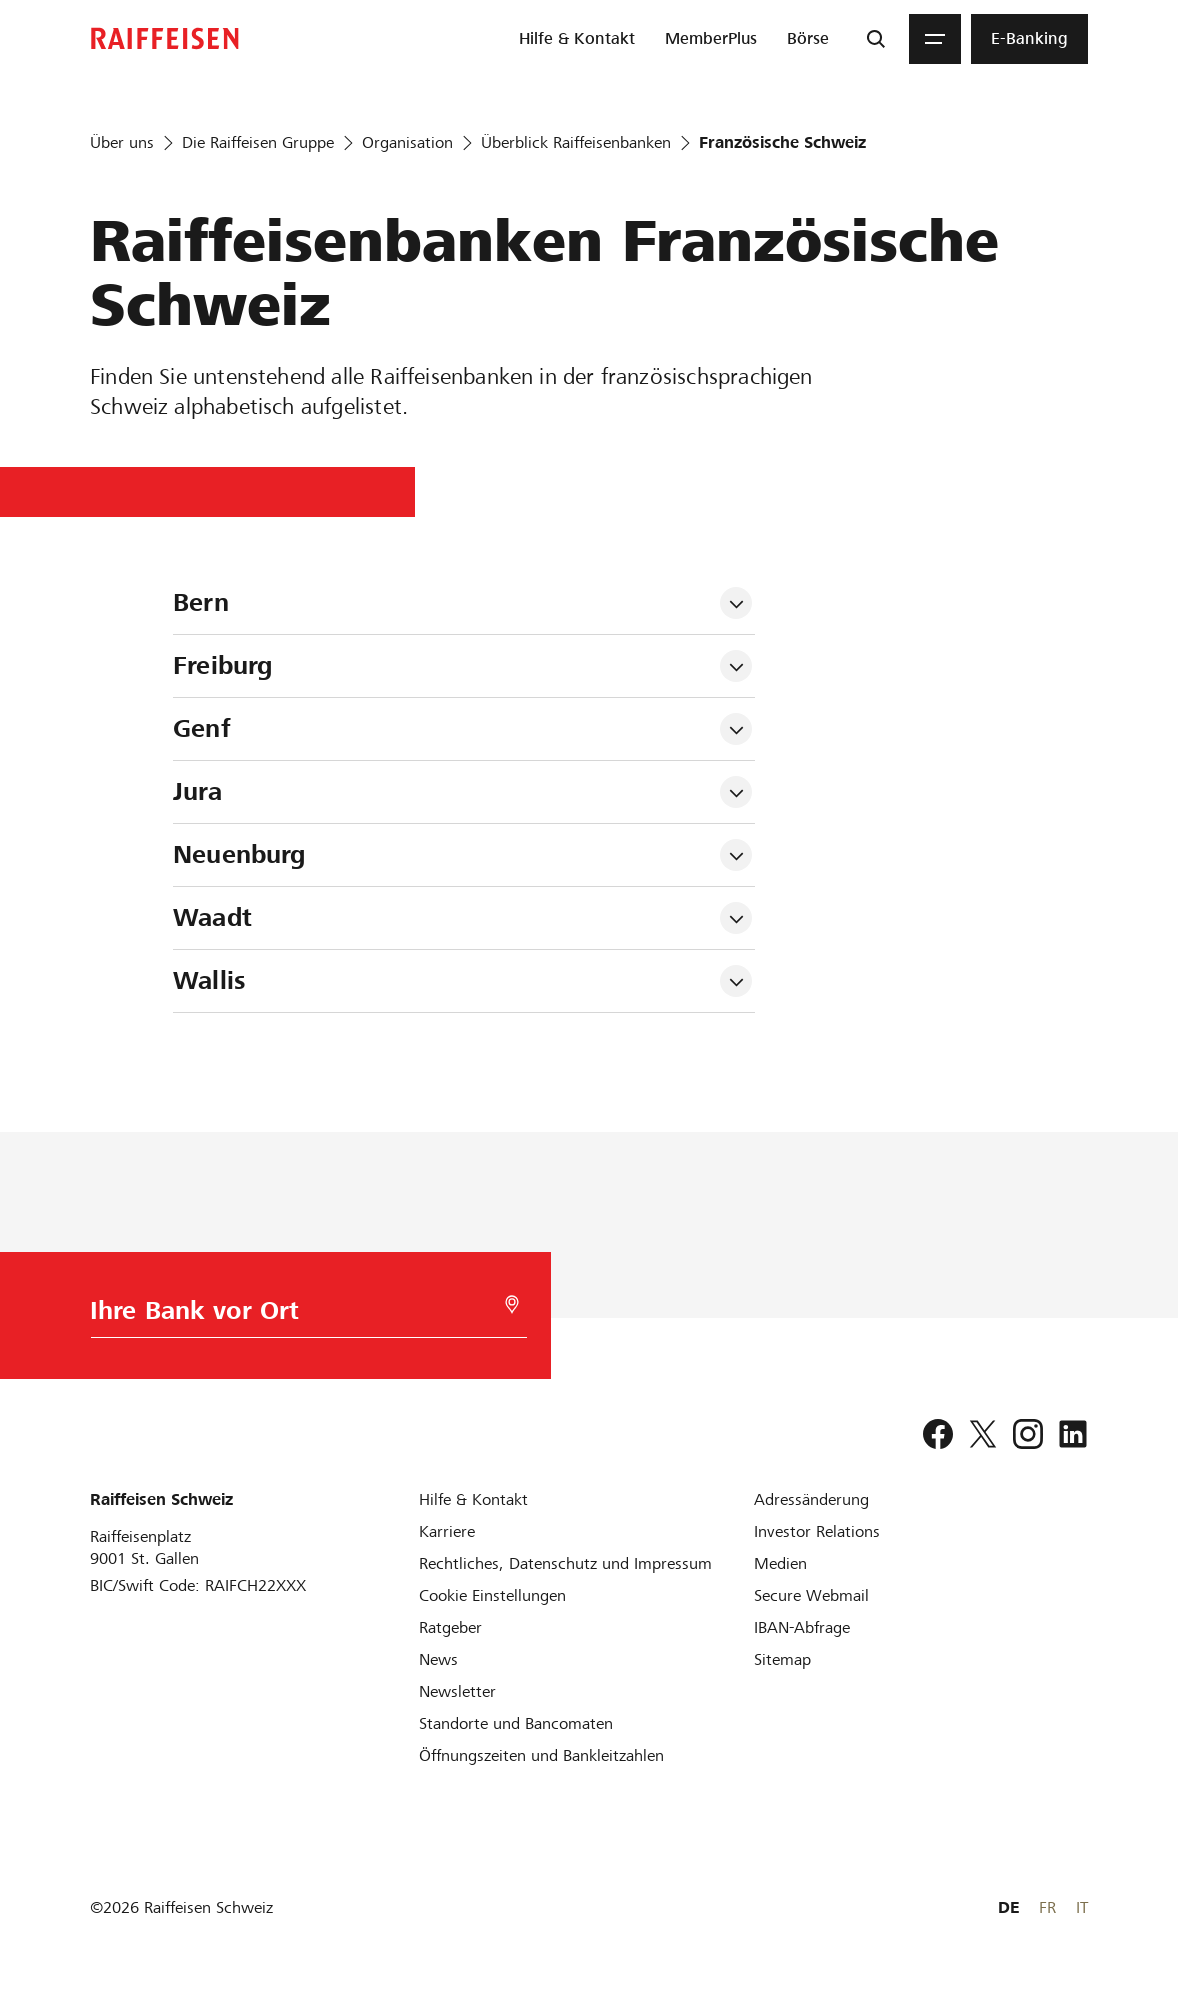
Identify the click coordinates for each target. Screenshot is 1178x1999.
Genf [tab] (201, 728)
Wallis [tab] (209, 980)
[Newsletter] (457, 1691)
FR (1047, 1907)
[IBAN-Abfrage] (802, 1627)
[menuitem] (577, 39)
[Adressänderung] (811, 1499)
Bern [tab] (201, 602)
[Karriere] (447, 1531)
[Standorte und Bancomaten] (516, 1723)
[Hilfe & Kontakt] (473, 1499)
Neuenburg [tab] (239, 854)
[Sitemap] (782, 1659)
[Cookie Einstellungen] (492, 1595)
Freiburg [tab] (222, 665)
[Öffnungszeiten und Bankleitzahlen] (541, 1755)
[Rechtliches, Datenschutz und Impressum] (565, 1563)
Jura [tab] (197, 791)
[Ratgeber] (450, 1627)
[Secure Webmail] (811, 1595)
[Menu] (935, 39)
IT (1082, 1907)
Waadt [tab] (212, 917)
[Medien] (780, 1563)
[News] (438, 1659)
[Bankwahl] (302, 1315)
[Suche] (876, 39)
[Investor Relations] (817, 1531)
